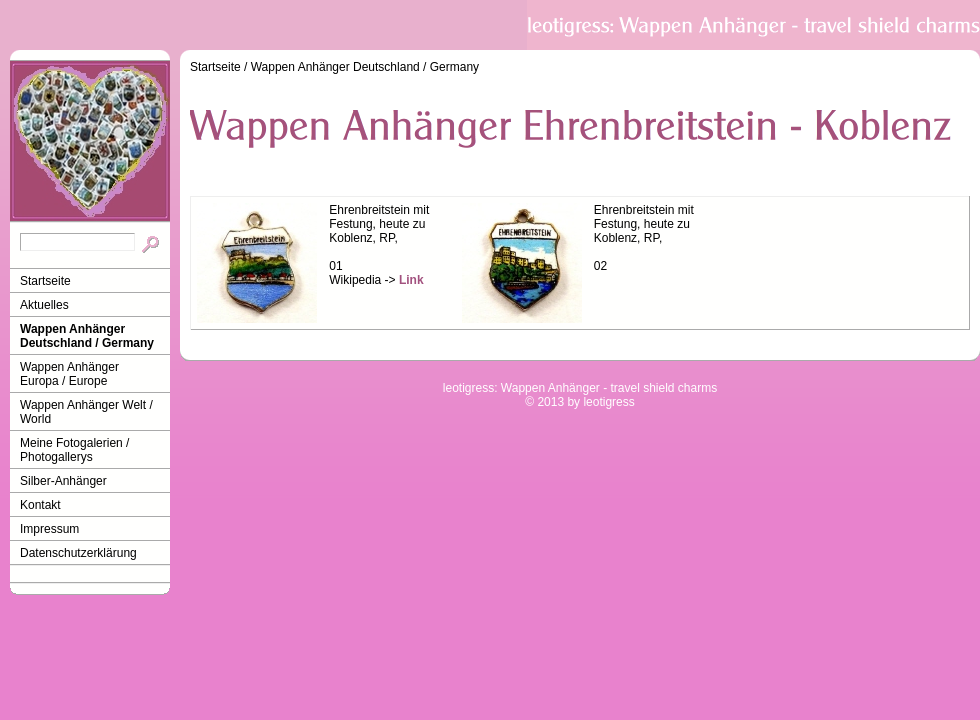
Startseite (45, 281)
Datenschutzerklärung (78, 553)
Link (411, 280)
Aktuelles (44, 305)
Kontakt (40, 505)
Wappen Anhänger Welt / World (86, 412)
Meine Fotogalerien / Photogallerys (74, 450)
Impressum (49, 529)
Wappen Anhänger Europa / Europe (69, 374)
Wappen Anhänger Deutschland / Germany (87, 336)
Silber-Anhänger (63, 481)
